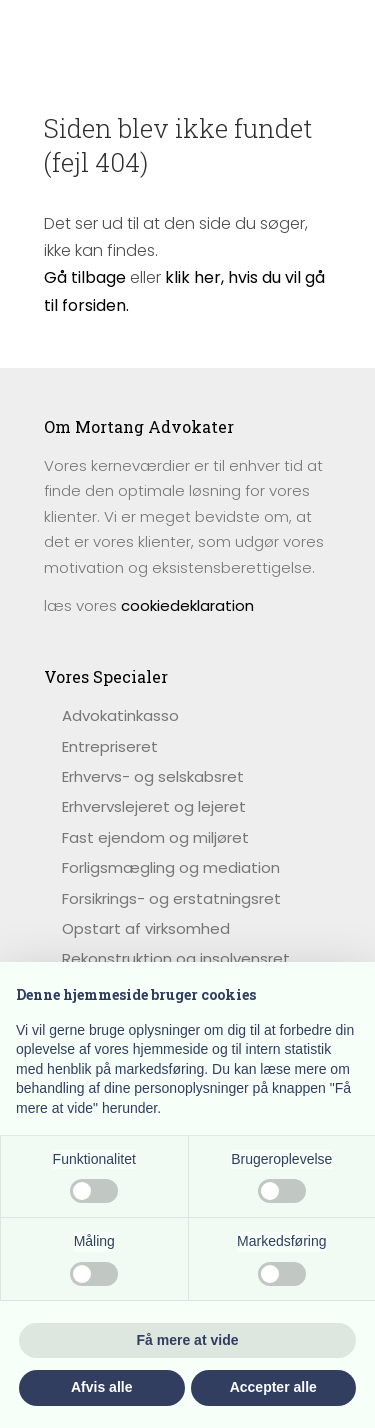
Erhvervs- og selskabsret (153, 776)
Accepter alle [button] (273, 1387)
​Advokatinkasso (120, 715)
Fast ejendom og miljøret (155, 837)
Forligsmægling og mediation (171, 867)
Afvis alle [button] (101, 1387)
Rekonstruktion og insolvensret (176, 958)
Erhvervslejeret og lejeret (154, 806)
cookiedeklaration (187, 605)
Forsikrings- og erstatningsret (171, 898)
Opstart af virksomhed (146, 928)
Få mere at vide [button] (188, 1340)
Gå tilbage (85, 277)
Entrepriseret (110, 746)
